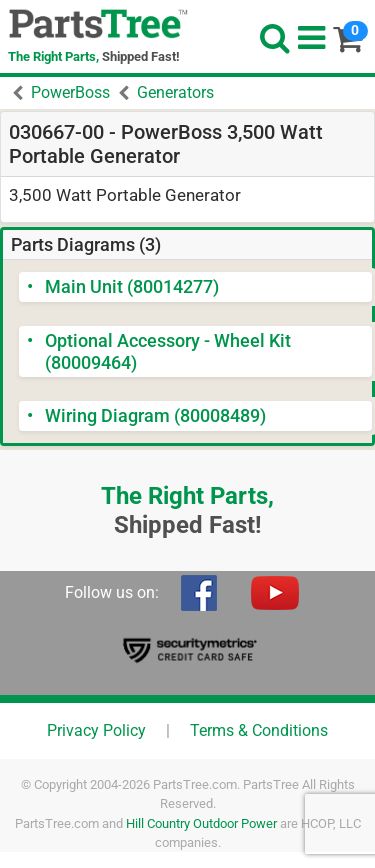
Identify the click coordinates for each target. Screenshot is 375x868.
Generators (175, 92)
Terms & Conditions (259, 730)
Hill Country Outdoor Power (201, 823)
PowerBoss (70, 92)
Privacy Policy (96, 730)
